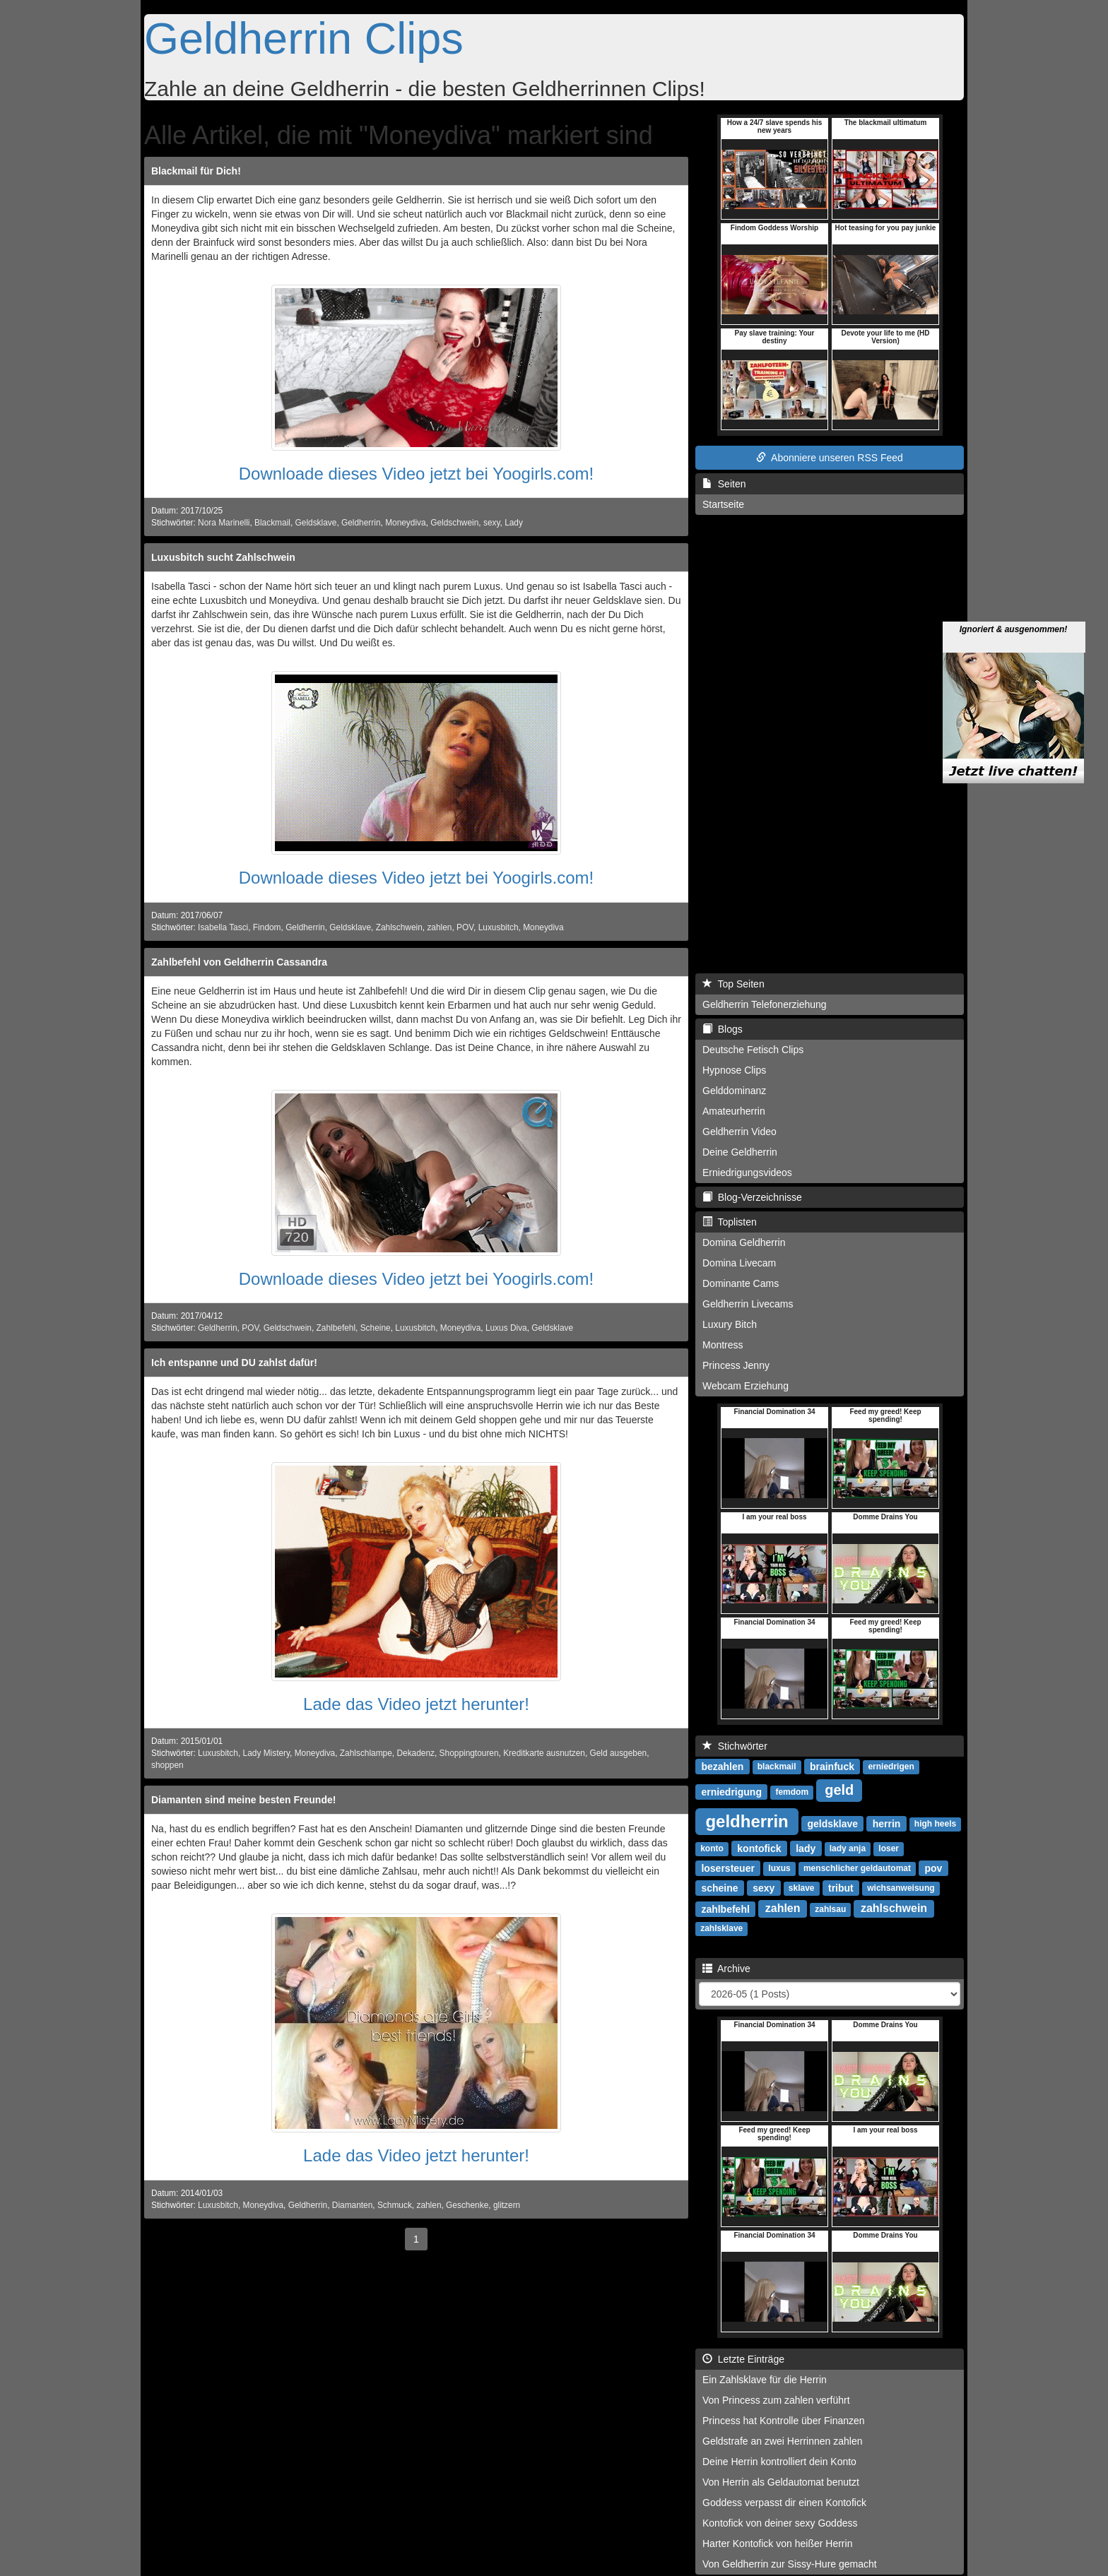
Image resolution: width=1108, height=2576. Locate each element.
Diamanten (352, 2205)
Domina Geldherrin (744, 1242)
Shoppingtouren (469, 1753)
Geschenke (467, 2205)
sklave (802, 1888)
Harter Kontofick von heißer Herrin (777, 2543)
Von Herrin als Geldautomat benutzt (780, 2482)
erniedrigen (891, 1766)
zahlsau (830, 1909)
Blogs (722, 1029)
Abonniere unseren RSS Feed (829, 457)
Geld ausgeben (618, 1753)
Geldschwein (454, 523)
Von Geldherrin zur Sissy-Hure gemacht (789, 2564)
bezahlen (722, 1765)
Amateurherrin (733, 1111)
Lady (514, 523)
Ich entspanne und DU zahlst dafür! (234, 1362)
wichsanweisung (900, 1888)
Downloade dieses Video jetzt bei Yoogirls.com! (416, 473)
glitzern (506, 2205)
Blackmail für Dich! (196, 171)
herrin (887, 1823)
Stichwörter (734, 1746)
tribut (841, 1887)
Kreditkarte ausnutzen (544, 1753)
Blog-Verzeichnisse (752, 1197)
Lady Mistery (266, 1753)
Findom (267, 927)
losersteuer (727, 1867)
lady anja (848, 1848)
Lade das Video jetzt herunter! (416, 1704)
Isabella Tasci (223, 927)
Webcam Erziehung (745, 1385)
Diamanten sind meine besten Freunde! (243, 1799)
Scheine (375, 1328)
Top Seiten (733, 984)
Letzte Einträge (743, 2359)
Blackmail (272, 523)
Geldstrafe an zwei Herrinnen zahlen (782, 2441)
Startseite (723, 504)
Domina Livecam (739, 1263)
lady (805, 1847)
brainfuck (832, 1765)
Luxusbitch (498, 927)
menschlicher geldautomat (857, 1868)
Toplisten (729, 1222)
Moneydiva (405, 523)
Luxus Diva (506, 1328)
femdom (791, 1792)
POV (464, 927)
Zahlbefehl (336, 1328)
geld (839, 1790)
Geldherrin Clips (304, 38)
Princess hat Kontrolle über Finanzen (783, 2420)
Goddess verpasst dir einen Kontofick (784, 2502)
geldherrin (746, 1820)
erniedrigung (731, 1791)
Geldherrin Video (739, 1131)
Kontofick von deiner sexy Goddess (779, 2523)
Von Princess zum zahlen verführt (776, 2400)
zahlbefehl (725, 1908)
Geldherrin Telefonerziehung (764, 1004)
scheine (719, 1887)
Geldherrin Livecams (747, 1304)
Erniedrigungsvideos (747, 1172)
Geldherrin (361, 523)
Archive (726, 1968)
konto (712, 1848)
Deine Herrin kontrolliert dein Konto (779, 2461)
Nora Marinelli (223, 523)
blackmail (777, 1766)
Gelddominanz (734, 1090)
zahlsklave (721, 1928)
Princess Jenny (736, 1365)
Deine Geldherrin (739, 1152)
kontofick (759, 1847)
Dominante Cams (740, 1283)
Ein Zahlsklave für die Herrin (764, 2379)
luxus (779, 1868)
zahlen (439, 927)
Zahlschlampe (366, 1753)
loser (888, 1848)
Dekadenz (415, 1753)
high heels (935, 1824)
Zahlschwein (399, 927)
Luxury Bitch (729, 1324)
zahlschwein (894, 1908)
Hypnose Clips (734, 1070)
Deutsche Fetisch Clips (752, 1049)
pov (933, 1867)
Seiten (723, 483)
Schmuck (394, 2205)
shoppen (167, 1765)
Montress (722, 1345)
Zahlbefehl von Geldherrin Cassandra (239, 962)
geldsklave (832, 1823)
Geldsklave (316, 523)
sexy (491, 523)
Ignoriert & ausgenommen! (1014, 576)
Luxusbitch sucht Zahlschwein (223, 557)
